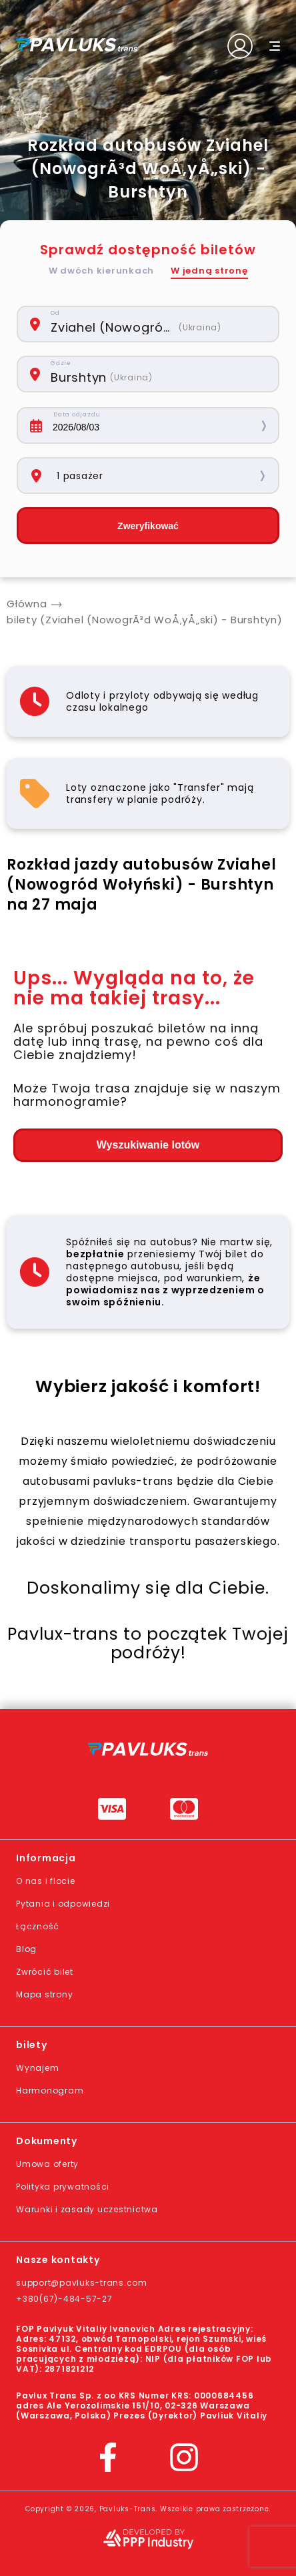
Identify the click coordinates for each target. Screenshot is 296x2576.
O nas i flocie (45, 1881)
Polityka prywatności (62, 2186)
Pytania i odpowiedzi (63, 1903)
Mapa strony (44, 1994)
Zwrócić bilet (44, 1971)
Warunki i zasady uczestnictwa (87, 2209)
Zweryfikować (148, 526)
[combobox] (156, 324)
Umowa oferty (47, 2164)
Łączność (37, 1926)
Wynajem (37, 2067)
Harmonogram (49, 2090)
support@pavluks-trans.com (81, 2282)
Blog (26, 1949)
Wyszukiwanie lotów (148, 1145)
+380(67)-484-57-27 (64, 2298)
